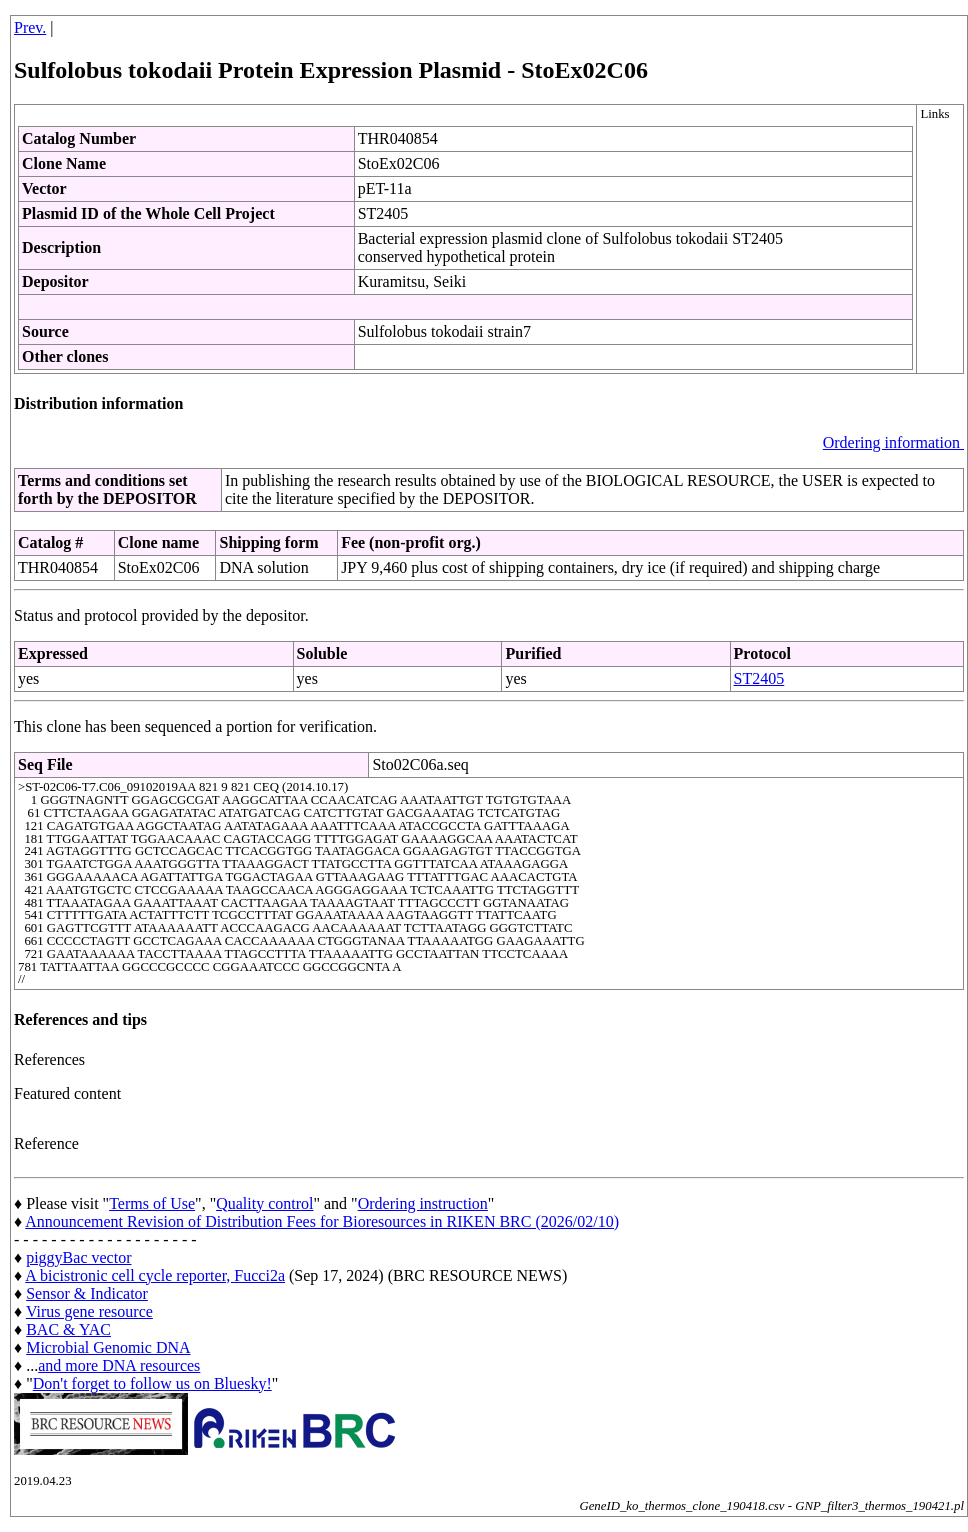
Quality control (264, 1203)
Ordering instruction (423, 1203)
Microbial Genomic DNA (108, 1347)
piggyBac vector (78, 1257)
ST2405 (759, 678)
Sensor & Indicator (87, 1293)
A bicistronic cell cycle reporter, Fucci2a (155, 1275)
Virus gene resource (89, 1311)
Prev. (30, 27)
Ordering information (893, 442)
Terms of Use (152, 1203)
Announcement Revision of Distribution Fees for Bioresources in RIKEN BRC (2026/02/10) (322, 1221)
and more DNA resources (119, 1365)
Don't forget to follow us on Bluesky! (152, 1383)
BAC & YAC (68, 1329)
